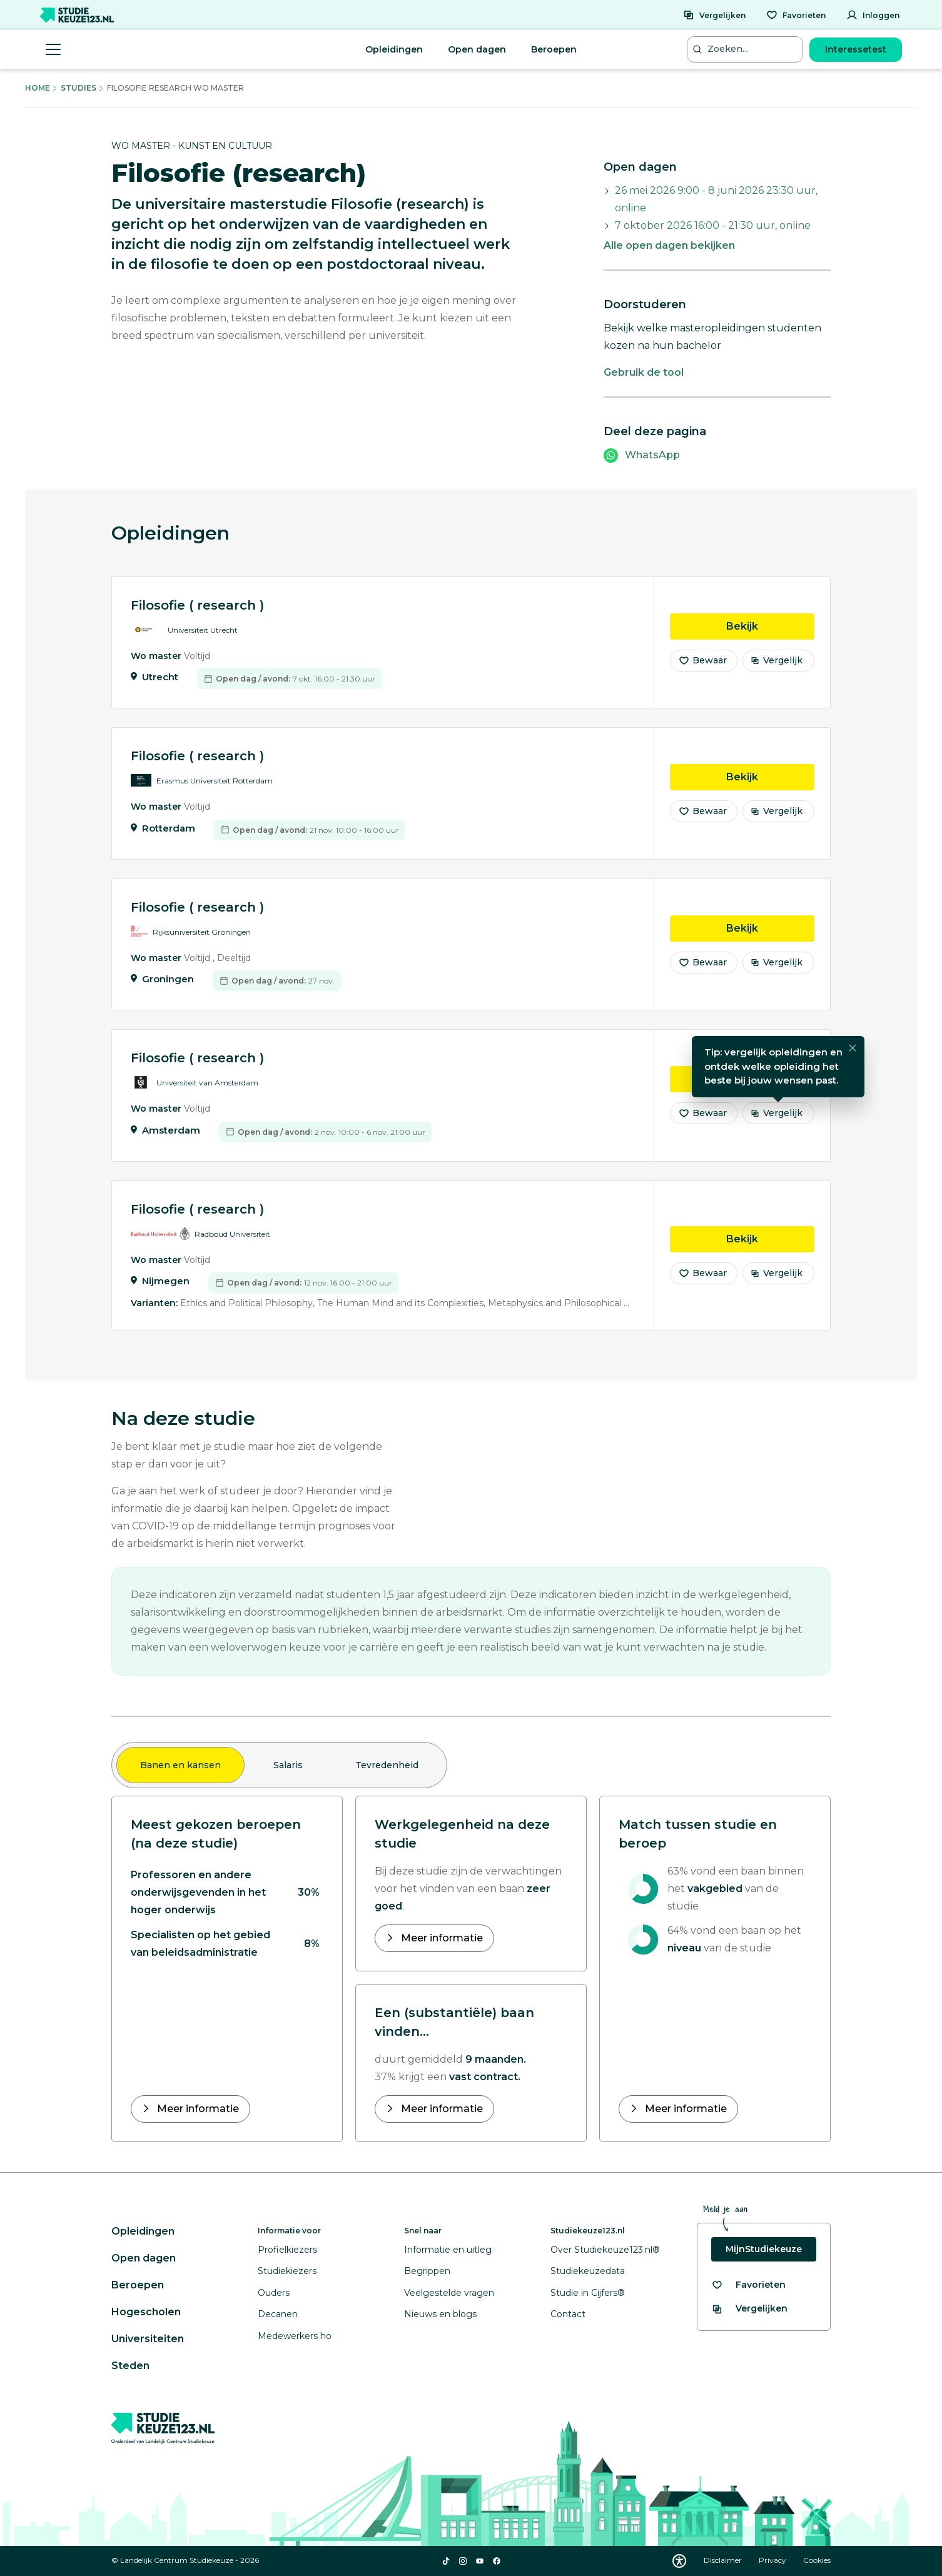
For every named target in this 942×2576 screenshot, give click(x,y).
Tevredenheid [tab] (386, 1765)
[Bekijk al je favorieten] (748, 2285)
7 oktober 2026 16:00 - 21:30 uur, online (713, 225)
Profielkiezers (287, 2249)
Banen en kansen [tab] (180, 1765)
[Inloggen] (873, 15)
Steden (130, 2366)
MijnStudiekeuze (764, 2249)
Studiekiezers (287, 2271)
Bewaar (702, 669)
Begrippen (427, 2271)
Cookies (817, 2560)
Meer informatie (196, 2109)
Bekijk (770, 634)
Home (37, 88)
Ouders (274, 2292)
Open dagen (477, 49)
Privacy (773, 2560)
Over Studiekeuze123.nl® (605, 2249)
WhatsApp (652, 455)
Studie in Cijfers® (587, 2292)
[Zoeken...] (746, 49)
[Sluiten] (852, 1057)
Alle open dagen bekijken (669, 245)
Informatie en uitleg (448, 2249)
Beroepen (554, 49)
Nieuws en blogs (440, 2314)
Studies (78, 88)
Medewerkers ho (295, 2336)
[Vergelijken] (714, 15)
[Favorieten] (796, 15)
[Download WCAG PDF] (679, 2560)
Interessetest (855, 49)
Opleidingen (394, 49)
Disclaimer (724, 2560)
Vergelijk (777, 669)
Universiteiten (147, 2339)
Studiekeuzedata (587, 2271)
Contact (567, 2314)
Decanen (278, 2314)
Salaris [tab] (288, 1765)
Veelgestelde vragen (449, 2292)
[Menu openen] (53, 49)
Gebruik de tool (644, 372)
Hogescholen (146, 2312)
